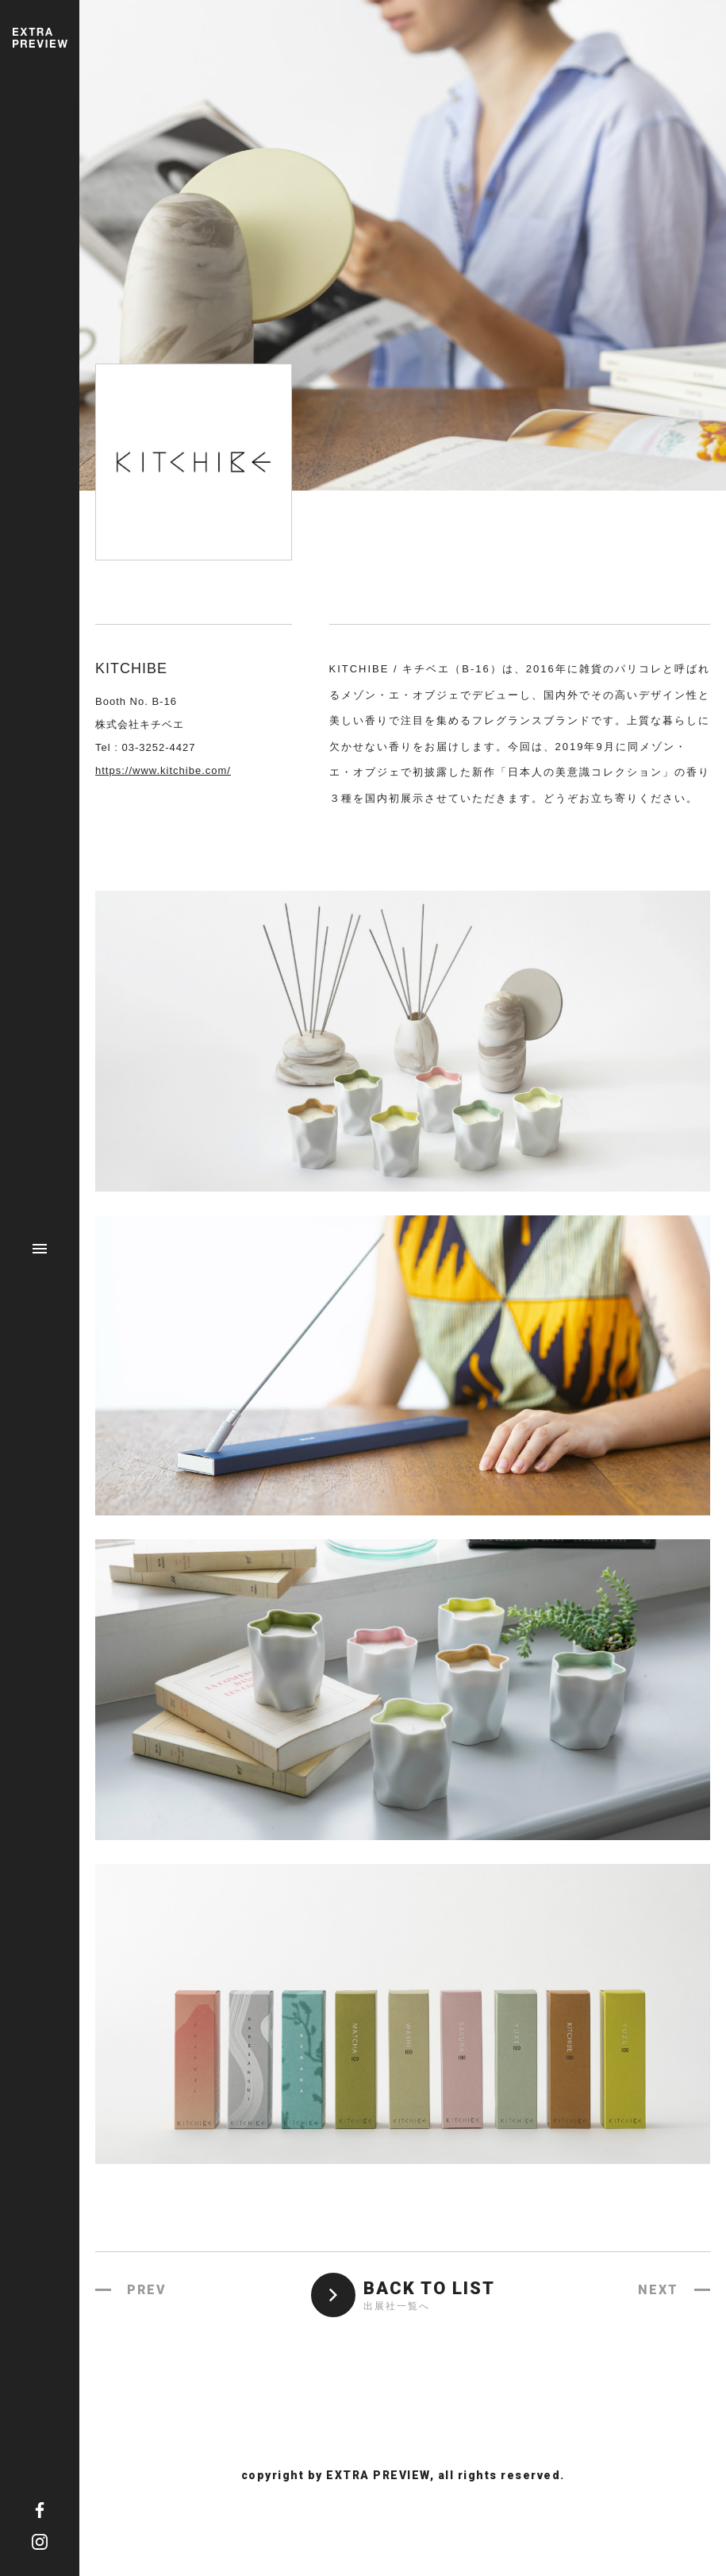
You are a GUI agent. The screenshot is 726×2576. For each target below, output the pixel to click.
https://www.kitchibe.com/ (163, 770)
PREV (147, 2289)
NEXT (658, 2289)
